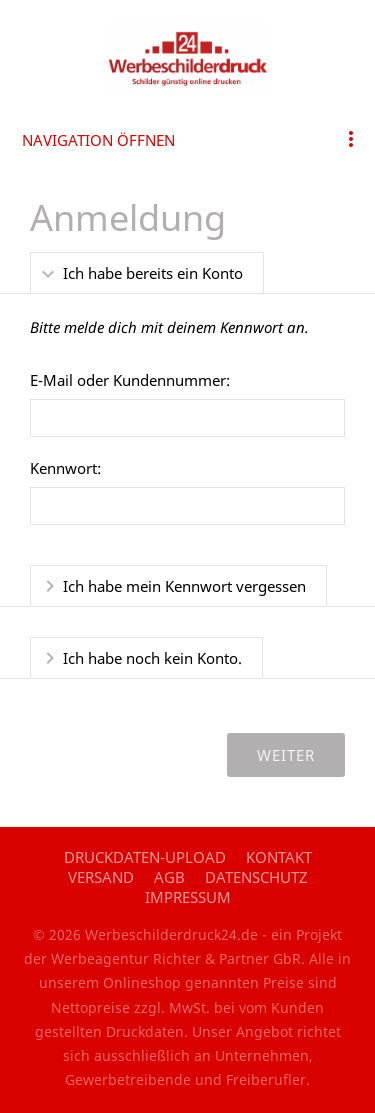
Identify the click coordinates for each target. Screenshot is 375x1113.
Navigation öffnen (98, 140)
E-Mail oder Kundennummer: (130, 380)
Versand (101, 877)
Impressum (188, 897)
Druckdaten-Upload (145, 857)
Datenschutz (256, 877)
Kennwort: (65, 468)
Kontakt (279, 857)
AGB (169, 877)
